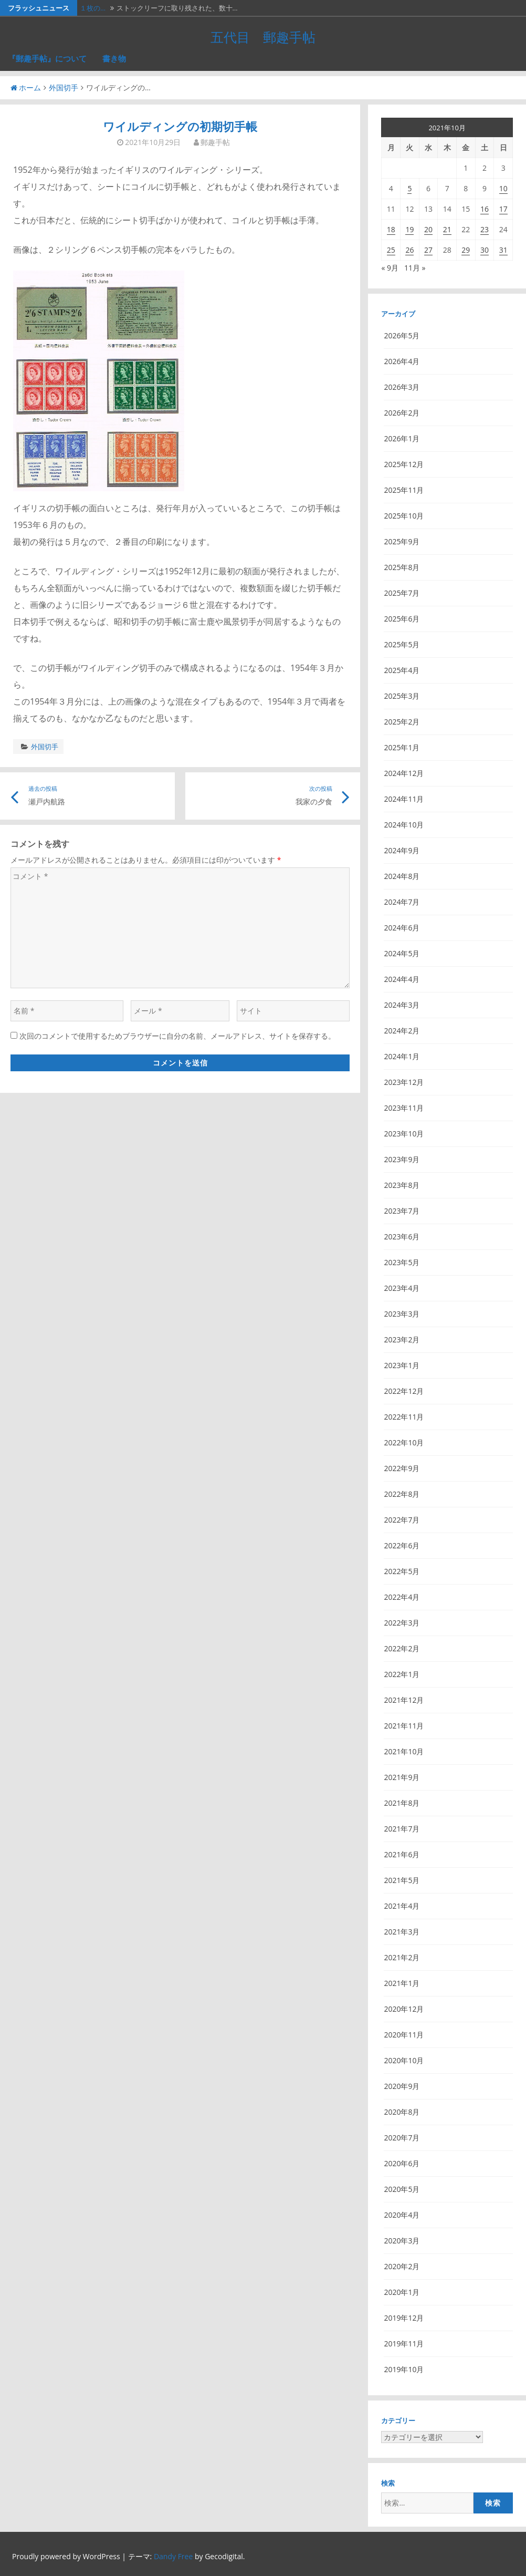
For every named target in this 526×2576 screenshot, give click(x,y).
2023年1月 (401, 1365)
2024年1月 (401, 1056)
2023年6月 (401, 1237)
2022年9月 (401, 1468)
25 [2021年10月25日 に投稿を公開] (391, 250)
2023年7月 (401, 1211)
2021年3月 (401, 1932)
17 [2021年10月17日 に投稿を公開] (503, 209)
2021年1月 (401, 1983)
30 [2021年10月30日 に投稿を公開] (484, 250)
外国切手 (63, 87)
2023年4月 (401, 1288)
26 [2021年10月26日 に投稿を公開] (409, 250)
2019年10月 (404, 2369)
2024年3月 (401, 1005)
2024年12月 (404, 773)
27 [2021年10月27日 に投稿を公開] (428, 250)
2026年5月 (401, 335)
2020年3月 (401, 2241)
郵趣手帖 (215, 142)
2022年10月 (404, 1442)
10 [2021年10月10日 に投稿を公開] (503, 188)
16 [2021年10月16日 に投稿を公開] (484, 209)
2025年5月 (401, 644)
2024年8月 (401, 876)
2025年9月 (401, 541)
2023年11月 (404, 1108)
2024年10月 (404, 825)
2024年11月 (404, 799)
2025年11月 (404, 490)
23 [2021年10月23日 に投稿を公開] (484, 229)
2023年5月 (401, 1262)
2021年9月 (401, 1777)
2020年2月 (401, 2266)
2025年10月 (404, 516)
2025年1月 (401, 747)
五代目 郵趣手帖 (263, 37)
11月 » (415, 268)
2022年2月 (401, 1648)
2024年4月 (401, 979)
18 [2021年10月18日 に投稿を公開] (391, 229)
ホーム (25, 87)
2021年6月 (401, 1854)
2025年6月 (401, 619)
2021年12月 (404, 1700)
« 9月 (389, 268)
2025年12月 (404, 464)
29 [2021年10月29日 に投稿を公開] (465, 250)
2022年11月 (404, 1417)
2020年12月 (404, 2009)
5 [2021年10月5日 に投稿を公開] (409, 188)
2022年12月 (404, 1391)
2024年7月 (401, 902)
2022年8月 (401, 1494)
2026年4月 (401, 361)
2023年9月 (401, 1159)
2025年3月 (401, 696)
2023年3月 (401, 1314)
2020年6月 (401, 2163)
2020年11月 (404, 2035)
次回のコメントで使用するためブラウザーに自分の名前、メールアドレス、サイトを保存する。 (177, 1036)
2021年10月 (404, 1751)
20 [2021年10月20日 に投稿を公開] (428, 229)
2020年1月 (401, 2292)
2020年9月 (401, 2086)
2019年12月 (404, 2318)
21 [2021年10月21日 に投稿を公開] (447, 229)
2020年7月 (401, 2138)
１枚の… (93, 8)
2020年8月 (401, 2112)
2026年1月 (401, 438)
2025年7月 (401, 593)
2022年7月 (401, 1520)
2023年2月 (401, 1339)
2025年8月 (401, 567)
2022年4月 (401, 1597)
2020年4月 (401, 2215)
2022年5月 (401, 1571)
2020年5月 (401, 2189)
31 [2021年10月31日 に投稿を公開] (503, 250)
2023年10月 (404, 1134)
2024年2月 (401, 1031)
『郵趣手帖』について (47, 58)
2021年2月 (401, 1957)
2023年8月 (401, 1185)
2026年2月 (401, 413)
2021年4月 (401, 1906)
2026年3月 (401, 387)
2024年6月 (401, 928)
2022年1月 (401, 1674)
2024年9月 (401, 850)
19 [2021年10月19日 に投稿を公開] (409, 229)
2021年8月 (401, 1803)
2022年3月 (401, 1623)
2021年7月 (401, 1829)
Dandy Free (173, 2556)
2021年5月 (401, 1880)
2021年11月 (404, 1726)
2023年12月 (404, 1082)
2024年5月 (401, 953)
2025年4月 (401, 670)
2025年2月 (401, 722)
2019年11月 (404, 2344)
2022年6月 (401, 1545)
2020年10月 (404, 2060)
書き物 (114, 58)
